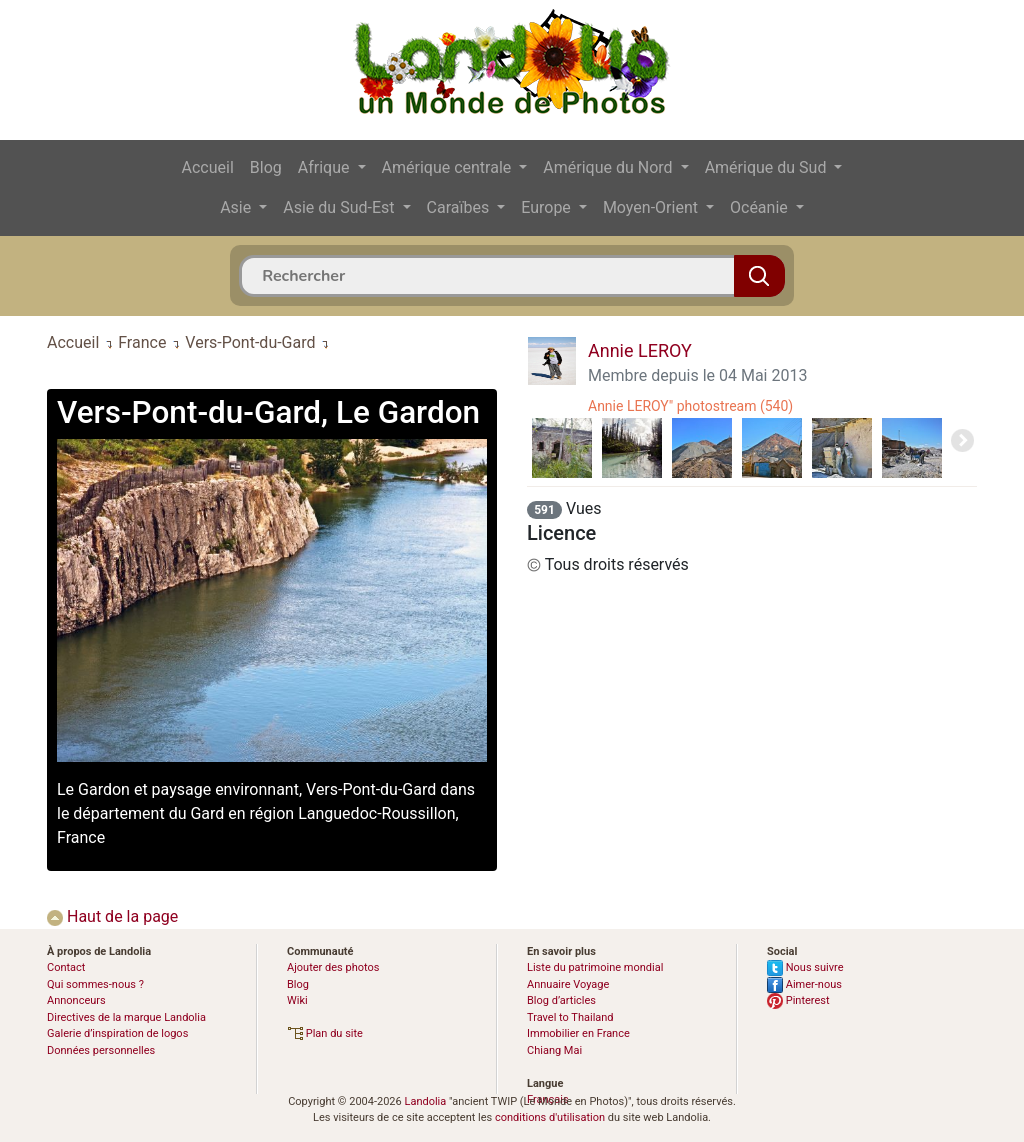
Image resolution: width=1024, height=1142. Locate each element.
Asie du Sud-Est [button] (340, 207)
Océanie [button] (761, 207)
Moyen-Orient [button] (652, 207)
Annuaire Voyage (568, 984)
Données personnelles (101, 1050)
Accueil (208, 167)
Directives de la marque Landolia (126, 1017)
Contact (66, 967)
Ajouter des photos (333, 967)
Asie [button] (237, 207)
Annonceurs (76, 1000)
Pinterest (798, 1000)
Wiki (297, 1000)
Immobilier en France (578, 1033)
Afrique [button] (326, 167)
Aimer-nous (804, 984)
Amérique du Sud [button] (768, 167)
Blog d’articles (561, 1000)
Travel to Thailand (570, 1017)
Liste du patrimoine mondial (595, 967)
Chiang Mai (554, 1050)
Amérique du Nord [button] (609, 167)
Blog (266, 167)
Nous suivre (805, 967)
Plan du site (325, 1033)
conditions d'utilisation (550, 1117)
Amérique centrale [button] (449, 167)
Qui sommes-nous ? (95, 984)
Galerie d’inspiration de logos (117, 1033)
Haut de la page (112, 916)
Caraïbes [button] (460, 207)
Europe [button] (548, 207)
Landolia (425, 1101)
